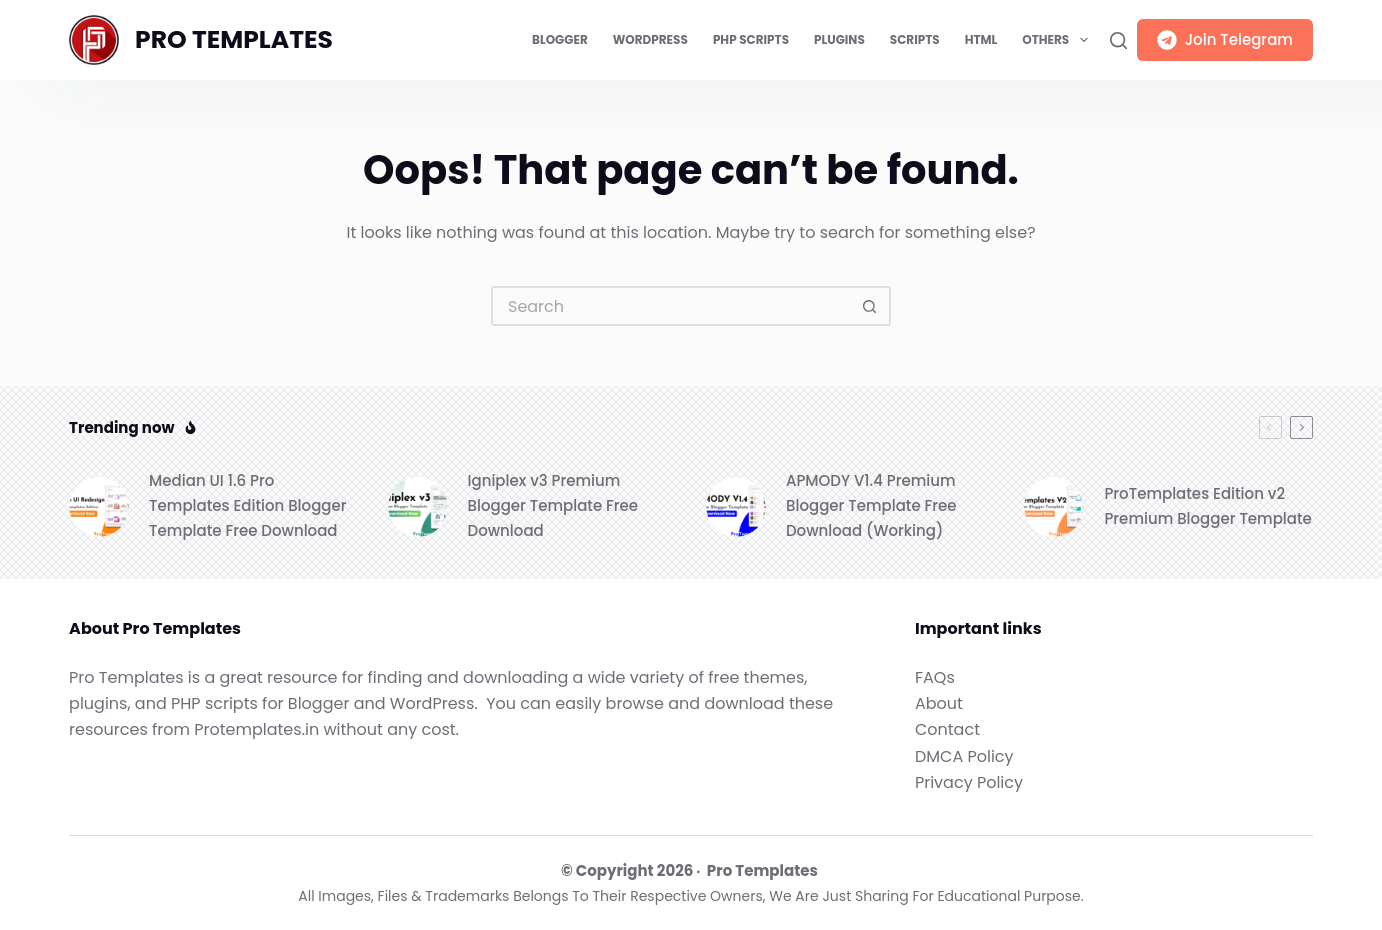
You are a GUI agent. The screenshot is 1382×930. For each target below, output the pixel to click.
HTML (981, 39)
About (939, 703)
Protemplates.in (256, 729)
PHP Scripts (751, 39)
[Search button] (871, 306)
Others (1058, 40)
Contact (947, 729)
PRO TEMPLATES (234, 39)
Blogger (560, 39)
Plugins (839, 39)
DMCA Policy (964, 756)
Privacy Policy (969, 782)
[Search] (1118, 40)
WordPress (650, 39)
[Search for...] (671, 306)
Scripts (915, 39)
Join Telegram (1225, 39)
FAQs (935, 677)
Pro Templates (762, 870)
